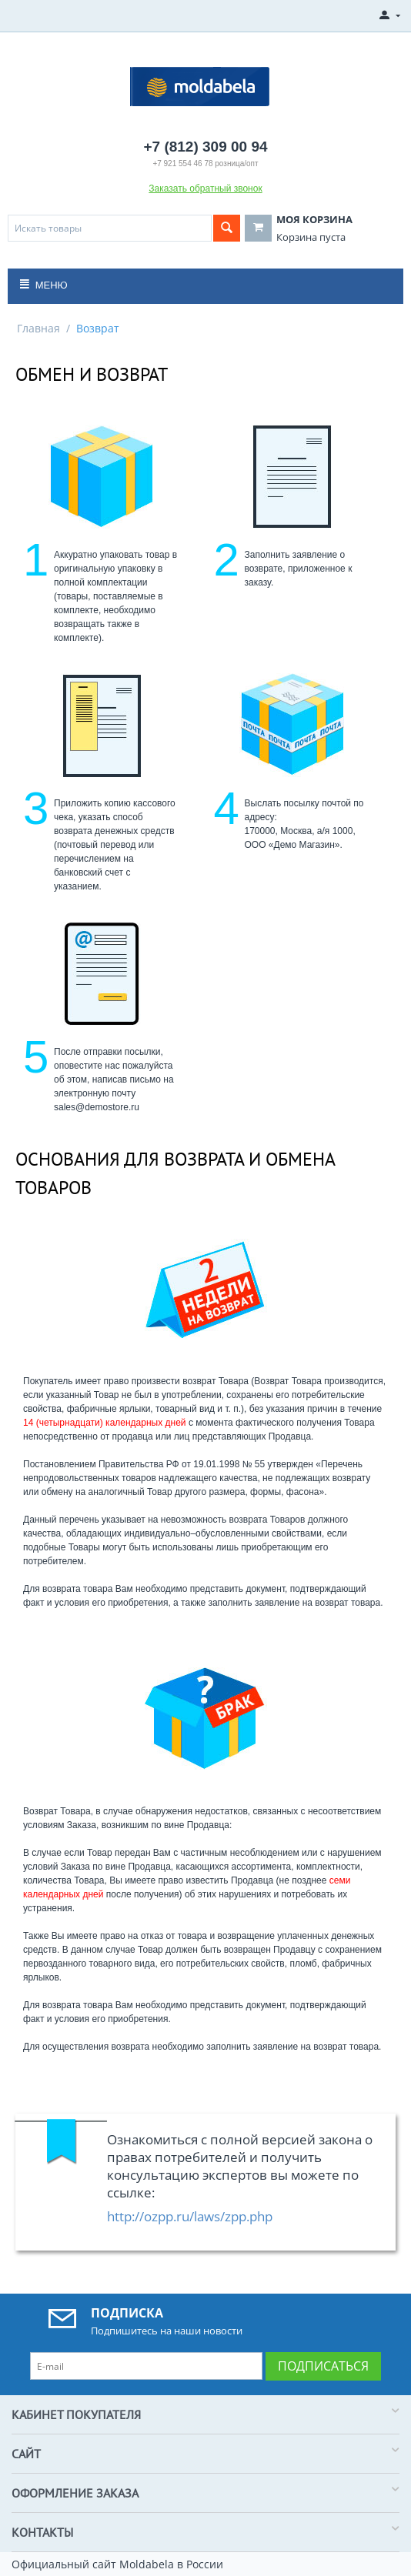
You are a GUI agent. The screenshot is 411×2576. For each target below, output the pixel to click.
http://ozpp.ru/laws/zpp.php (189, 2216)
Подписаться (323, 2365)
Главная (38, 328)
